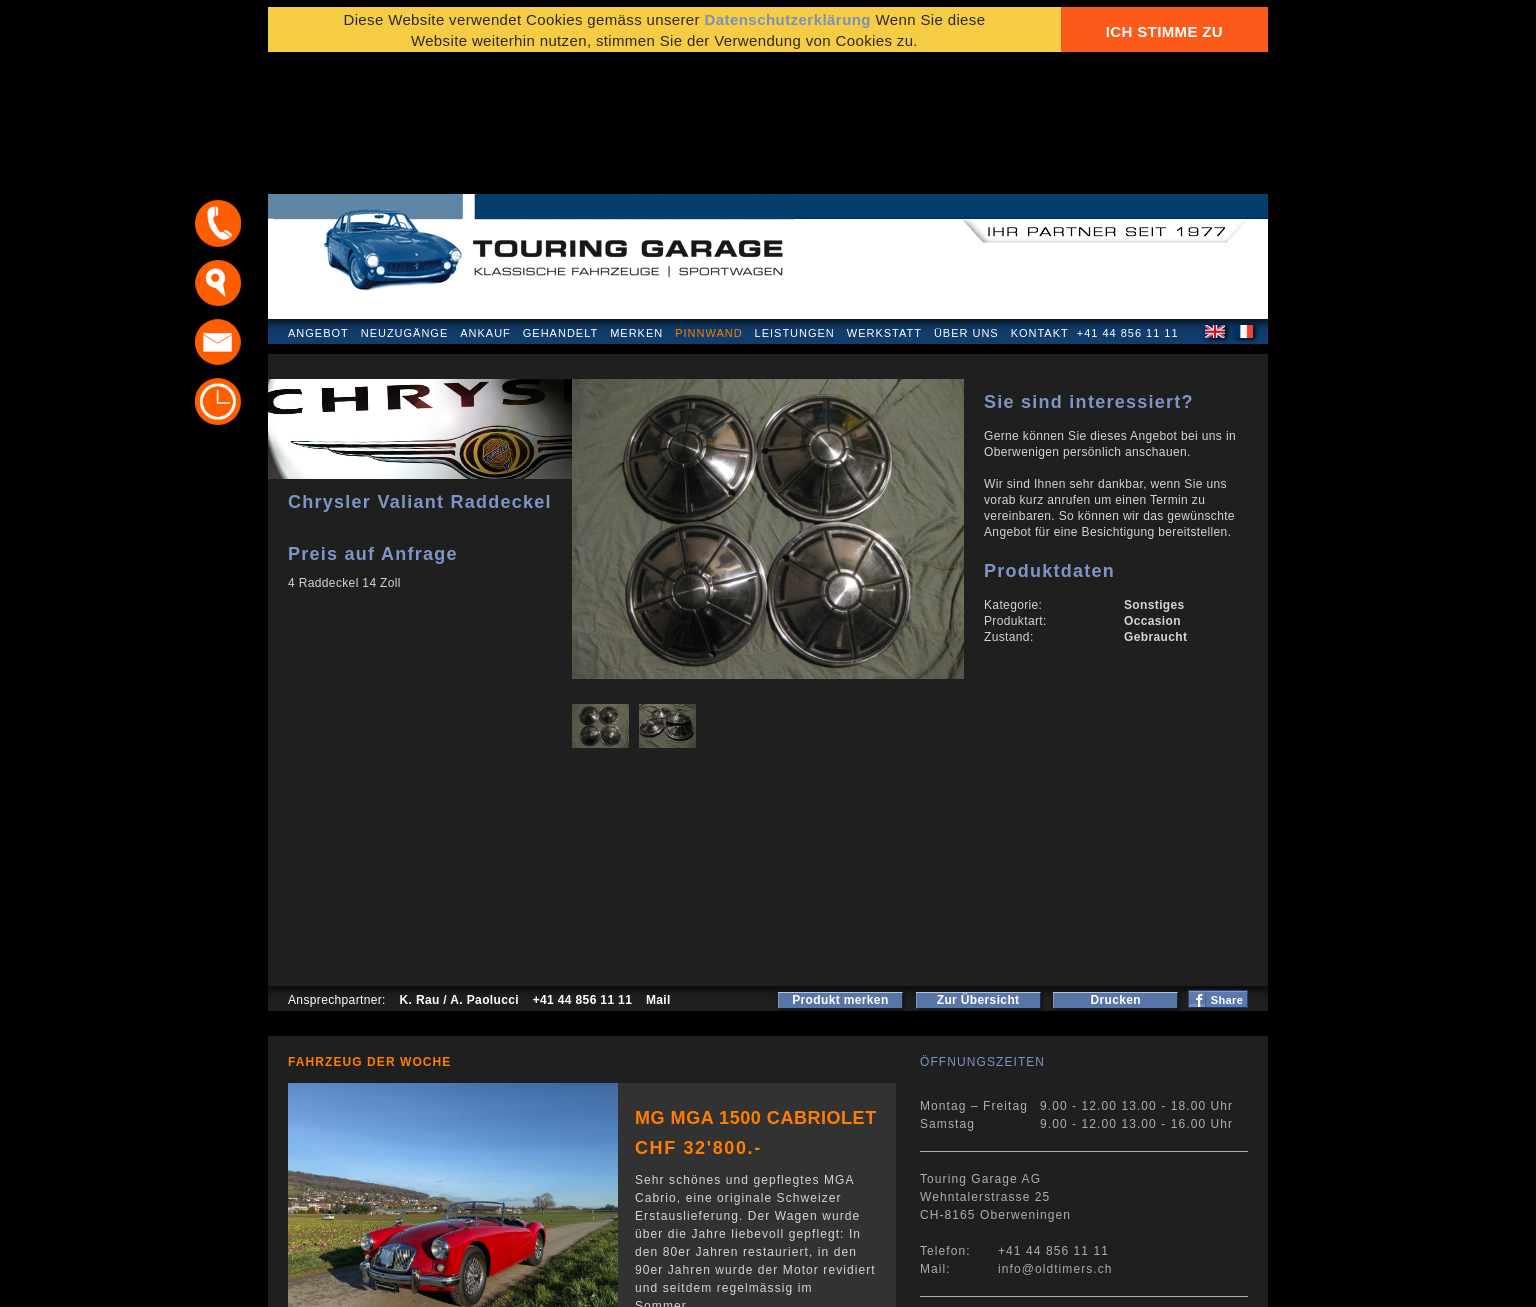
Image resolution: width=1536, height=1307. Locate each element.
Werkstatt (884, 204)
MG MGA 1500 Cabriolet (756, 989)
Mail (658, 871)
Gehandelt (560, 204)
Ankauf (485, 204)
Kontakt (1040, 204)
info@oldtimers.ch (1055, 1140)
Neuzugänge (405, 204)
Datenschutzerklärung (365, 1281)
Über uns (966, 204)
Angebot (318, 204)
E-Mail (1079, 1281)
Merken (636, 204)
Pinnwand (708, 204)
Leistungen (795, 204)
